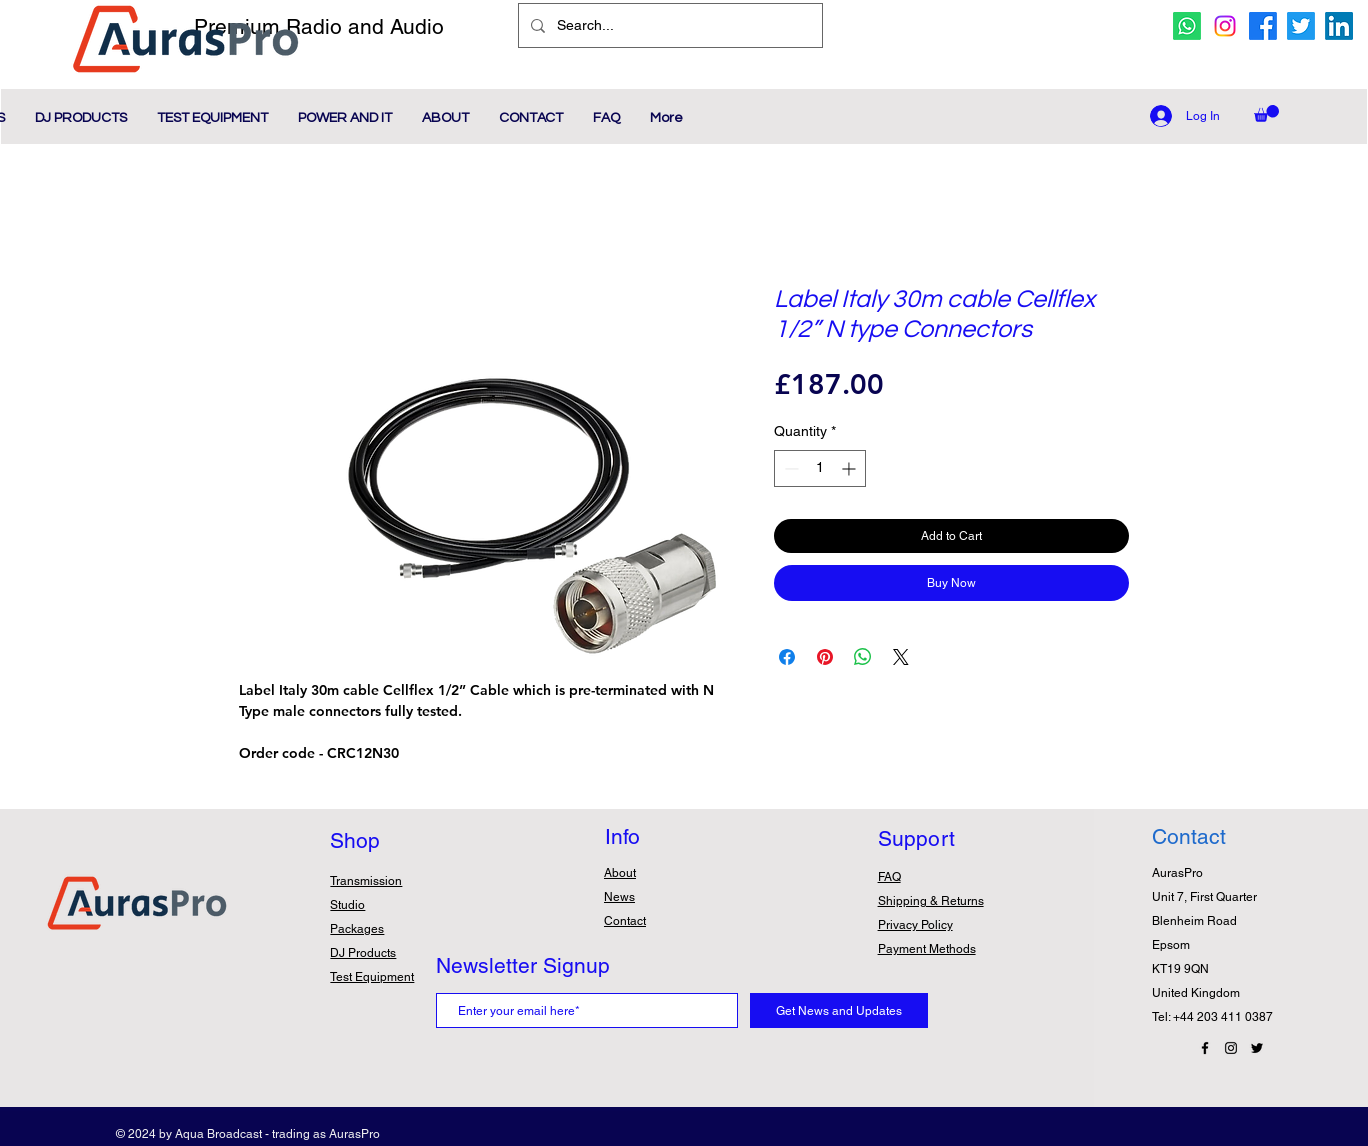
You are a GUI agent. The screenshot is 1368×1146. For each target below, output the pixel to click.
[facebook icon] (1263, 26)
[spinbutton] (820, 468)
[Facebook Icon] (1205, 1048)
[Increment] (850, 468)
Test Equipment (372, 977)
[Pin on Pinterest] (825, 657)
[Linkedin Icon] (1339, 26)
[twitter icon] (1301, 26)
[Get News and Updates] (839, 1010)
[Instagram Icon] (1231, 1048)
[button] (1266, 113)
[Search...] (668, 25)
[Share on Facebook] (787, 657)
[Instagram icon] (1225, 26)
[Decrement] (789, 468)
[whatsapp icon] (1187, 26)
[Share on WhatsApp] (863, 657)
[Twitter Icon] (1257, 1048)
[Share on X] (901, 657)
